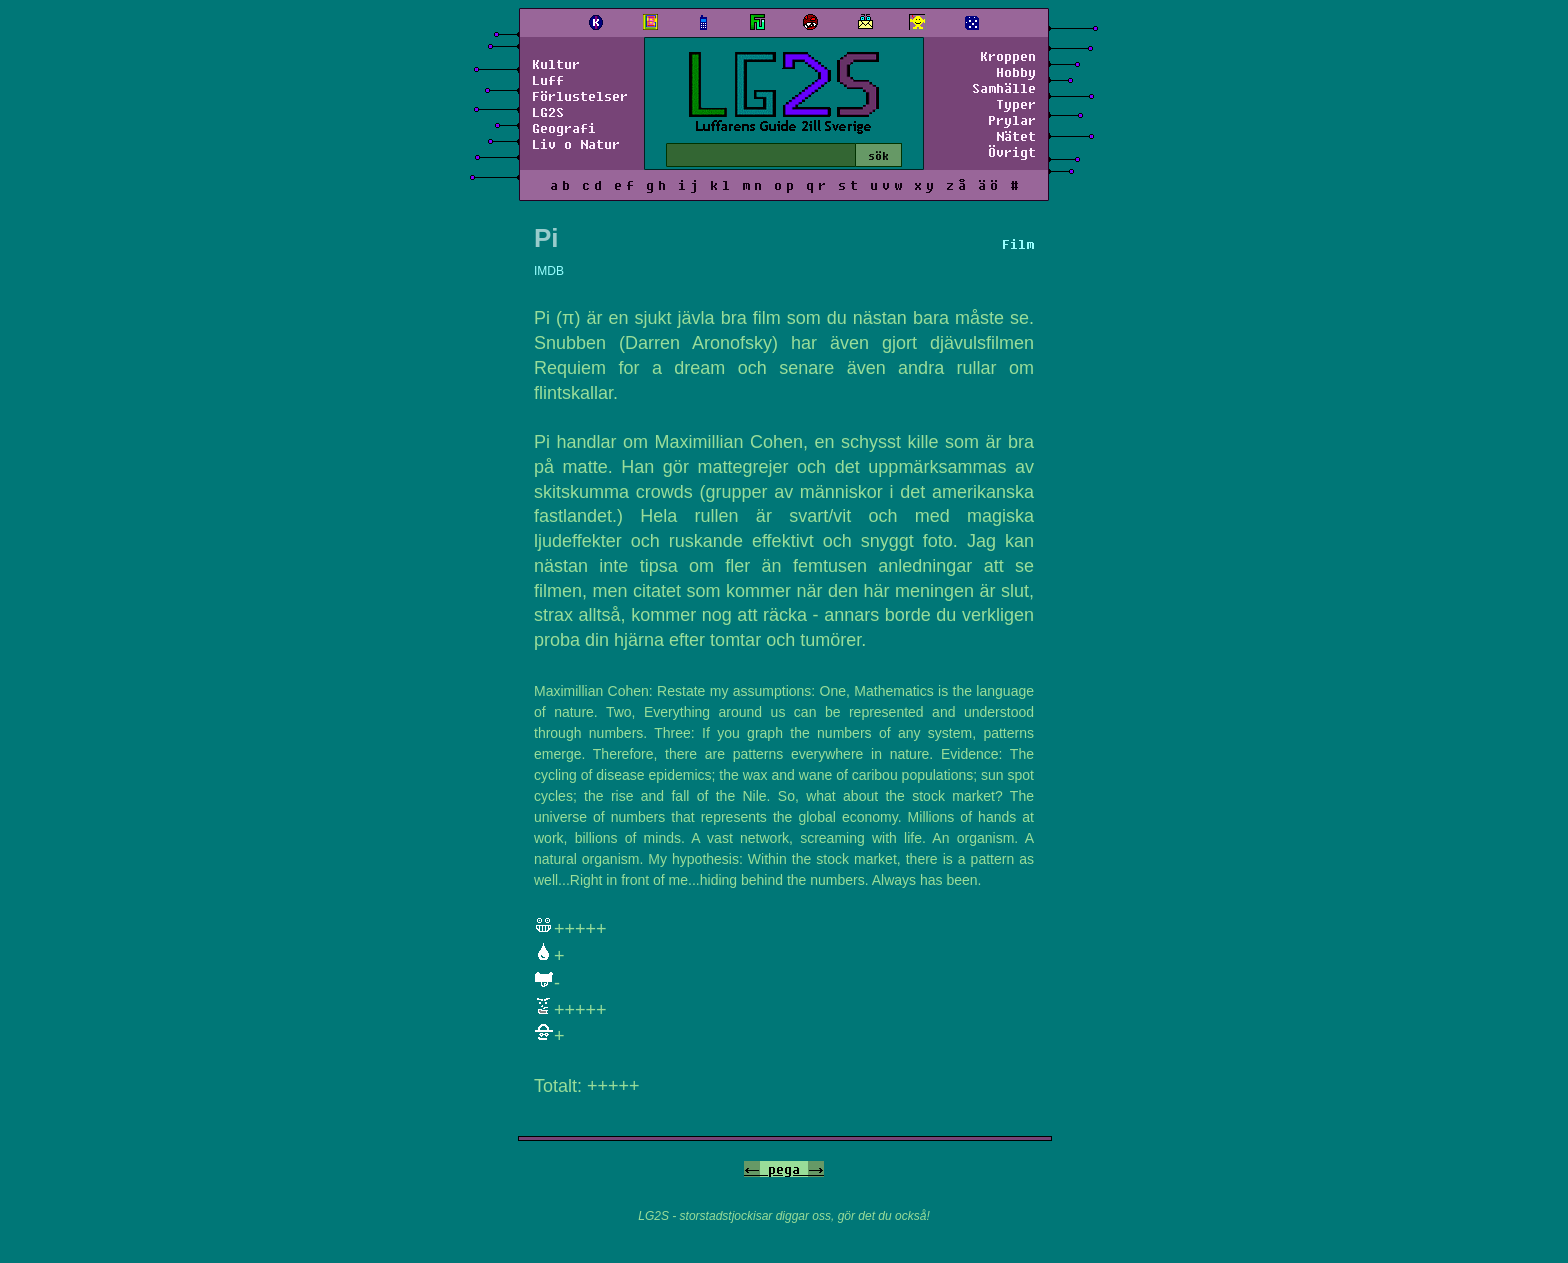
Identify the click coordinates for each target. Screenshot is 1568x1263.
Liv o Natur (576, 144)
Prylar (1012, 120)
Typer (1016, 104)
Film (1018, 244)
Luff (548, 80)
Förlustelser (580, 96)
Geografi (564, 128)
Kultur (556, 64)
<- (752, 1169)
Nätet (1016, 136)
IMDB (549, 271)
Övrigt (1012, 152)
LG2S (548, 112)
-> (816, 1169)
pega (784, 1169)
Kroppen (1008, 56)
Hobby (1016, 72)
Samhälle (1004, 88)
